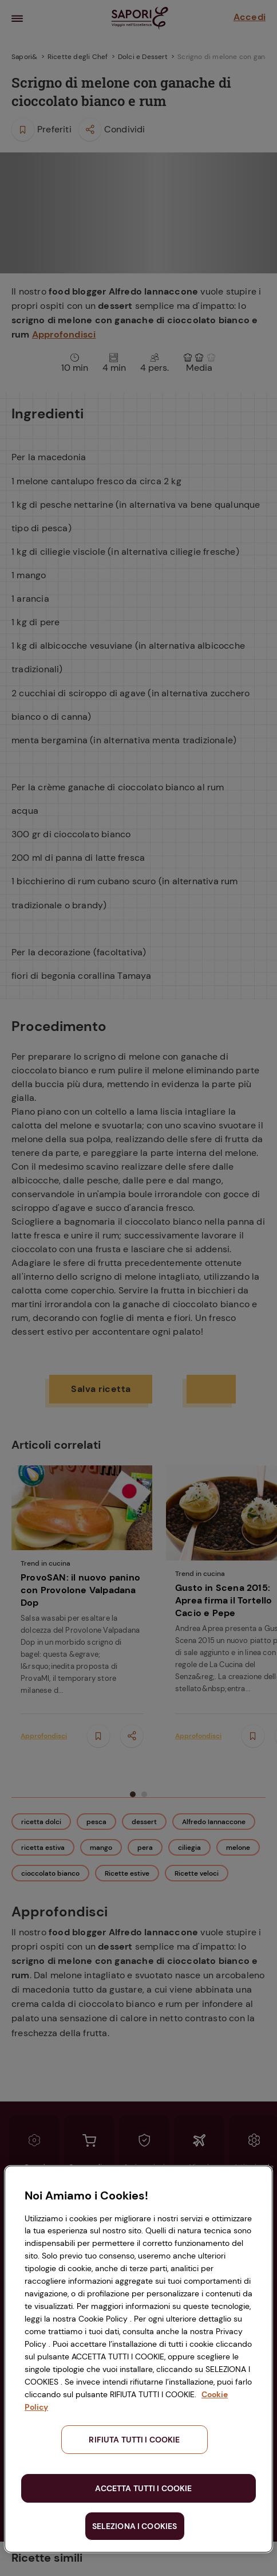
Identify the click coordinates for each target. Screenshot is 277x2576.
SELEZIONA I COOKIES (134, 2526)
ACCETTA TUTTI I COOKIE (143, 2488)
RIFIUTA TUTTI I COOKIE (134, 2439)
